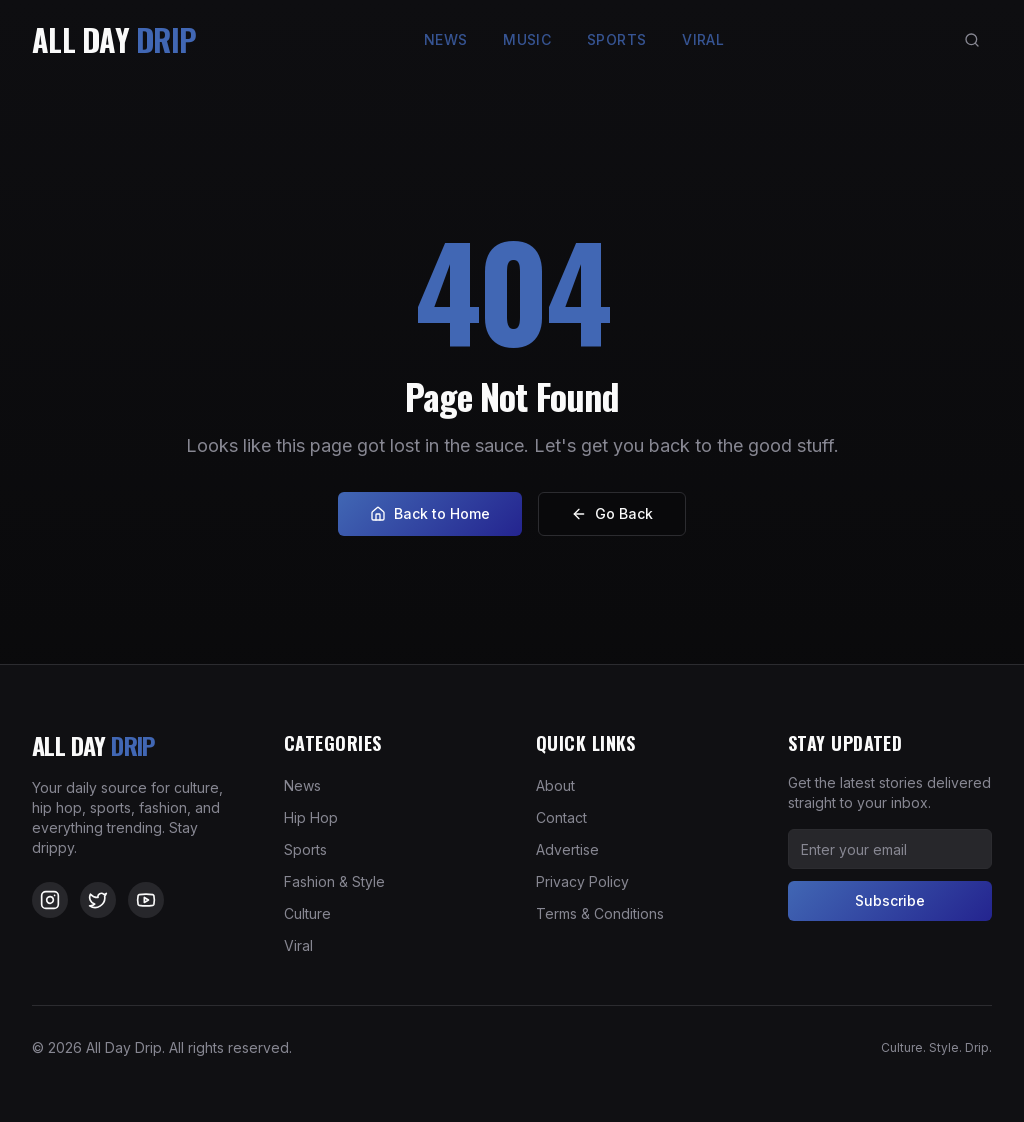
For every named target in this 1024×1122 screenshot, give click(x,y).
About (555, 785)
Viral (703, 39)
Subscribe (890, 900)
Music (527, 39)
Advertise (567, 849)
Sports (616, 39)
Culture (307, 913)
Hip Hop (311, 817)
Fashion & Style (334, 881)
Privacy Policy (582, 881)
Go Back (612, 513)
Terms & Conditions (600, 913)
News (445, 39)
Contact (561, 817)
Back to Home (430, 513)
